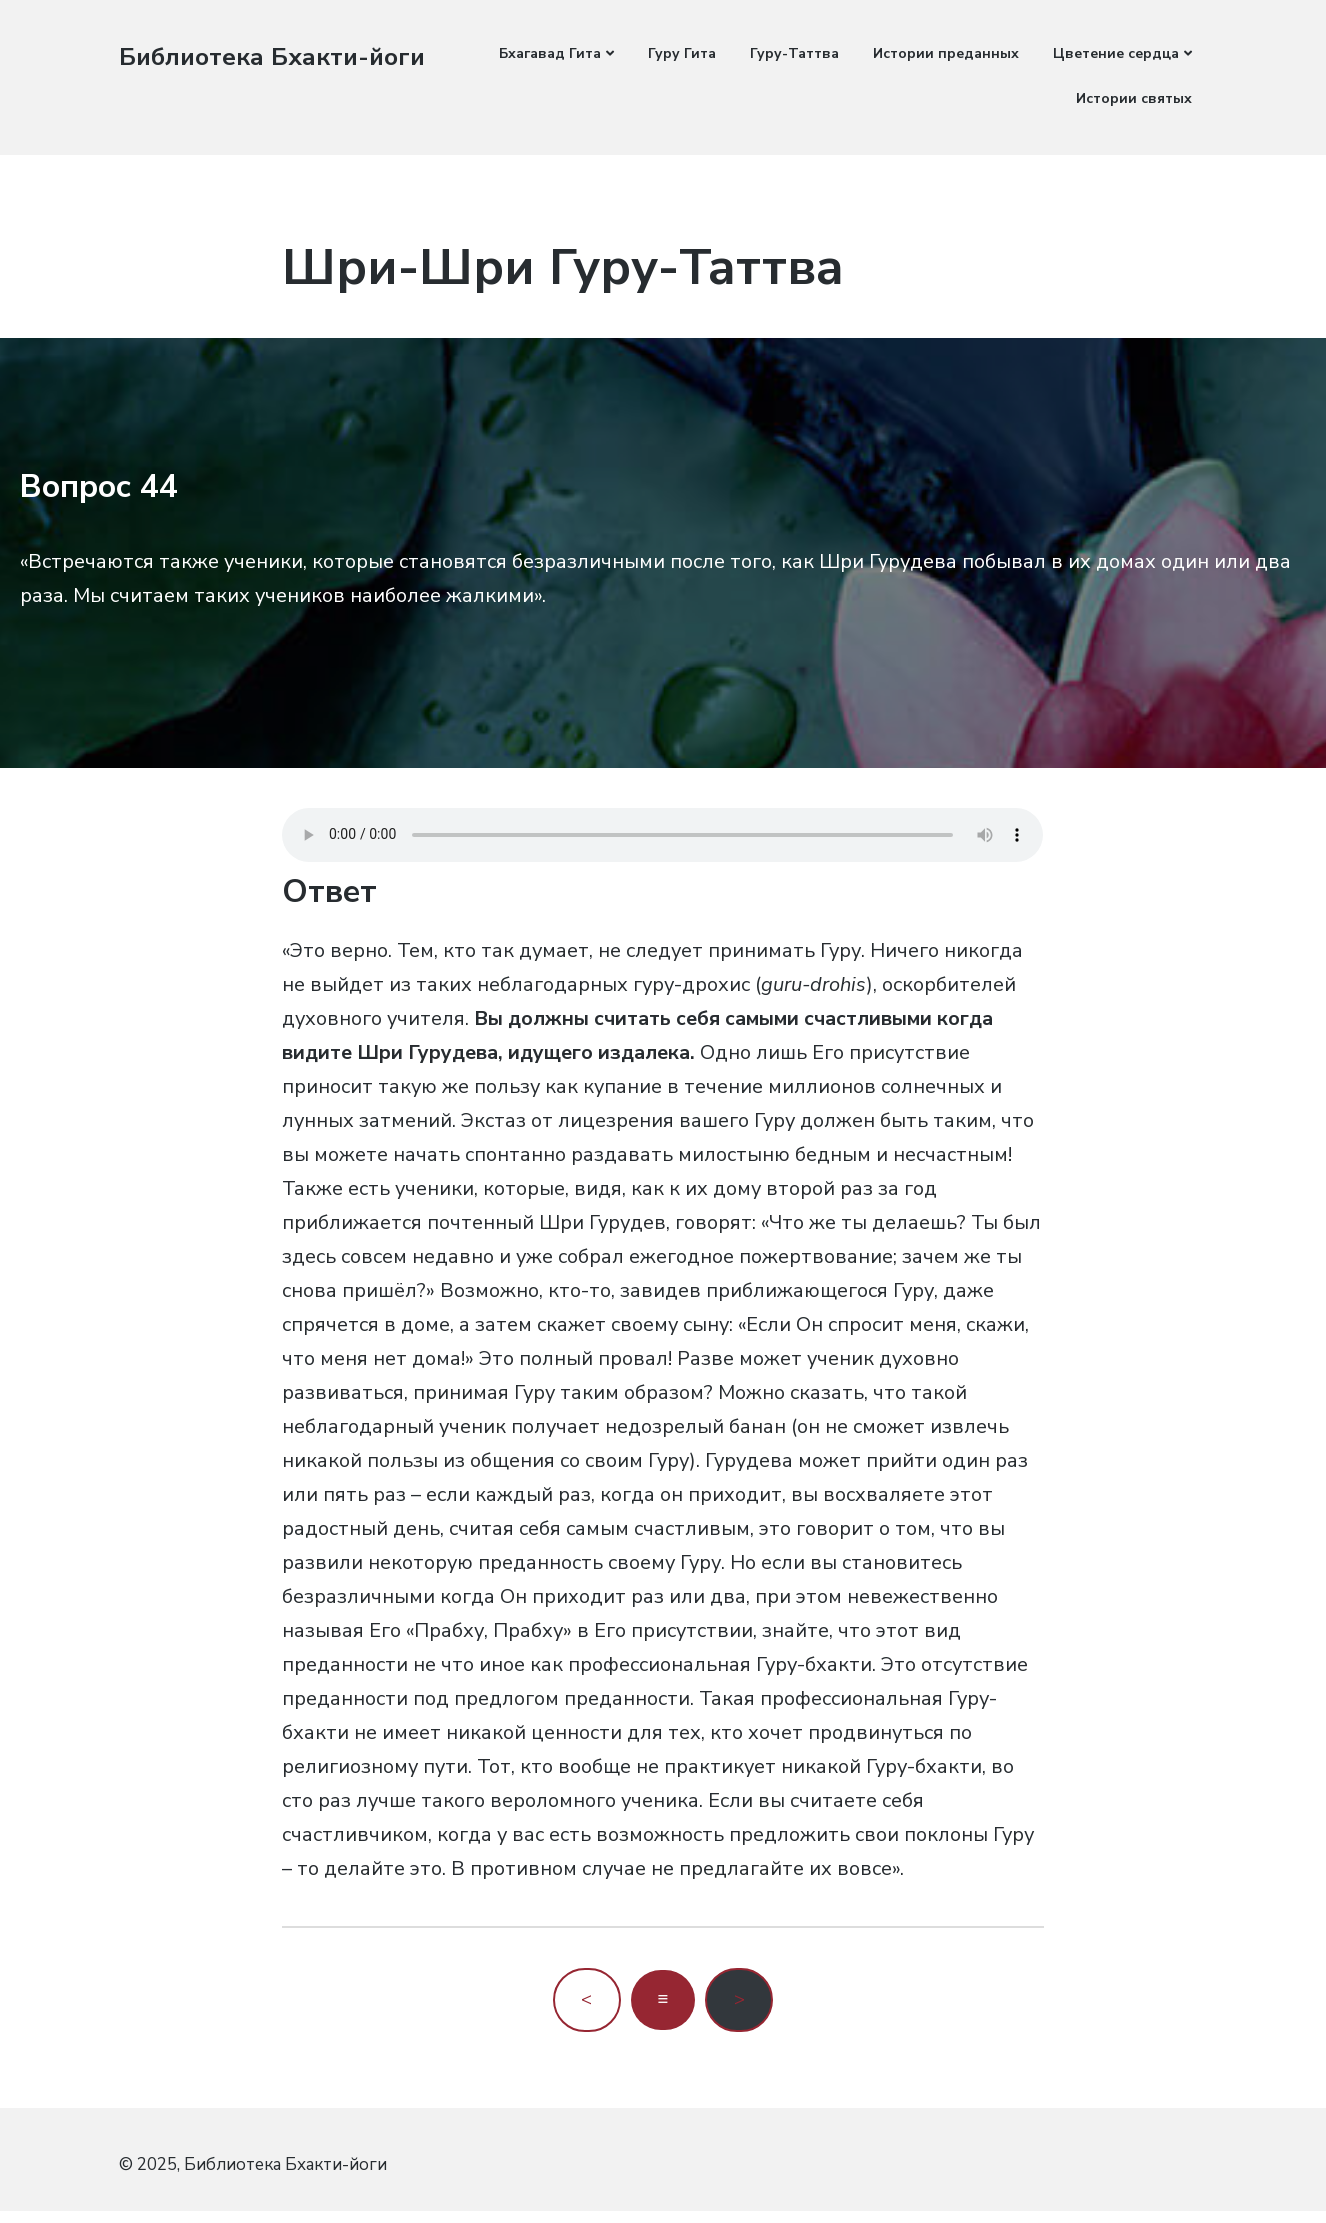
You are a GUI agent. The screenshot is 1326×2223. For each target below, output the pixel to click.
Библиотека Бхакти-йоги (279, 56)
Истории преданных (946, 53)
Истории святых (1134, 98)
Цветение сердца (1116, 53)
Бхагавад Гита (550, 53)
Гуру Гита (682, 53)
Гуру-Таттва (794, 53)
